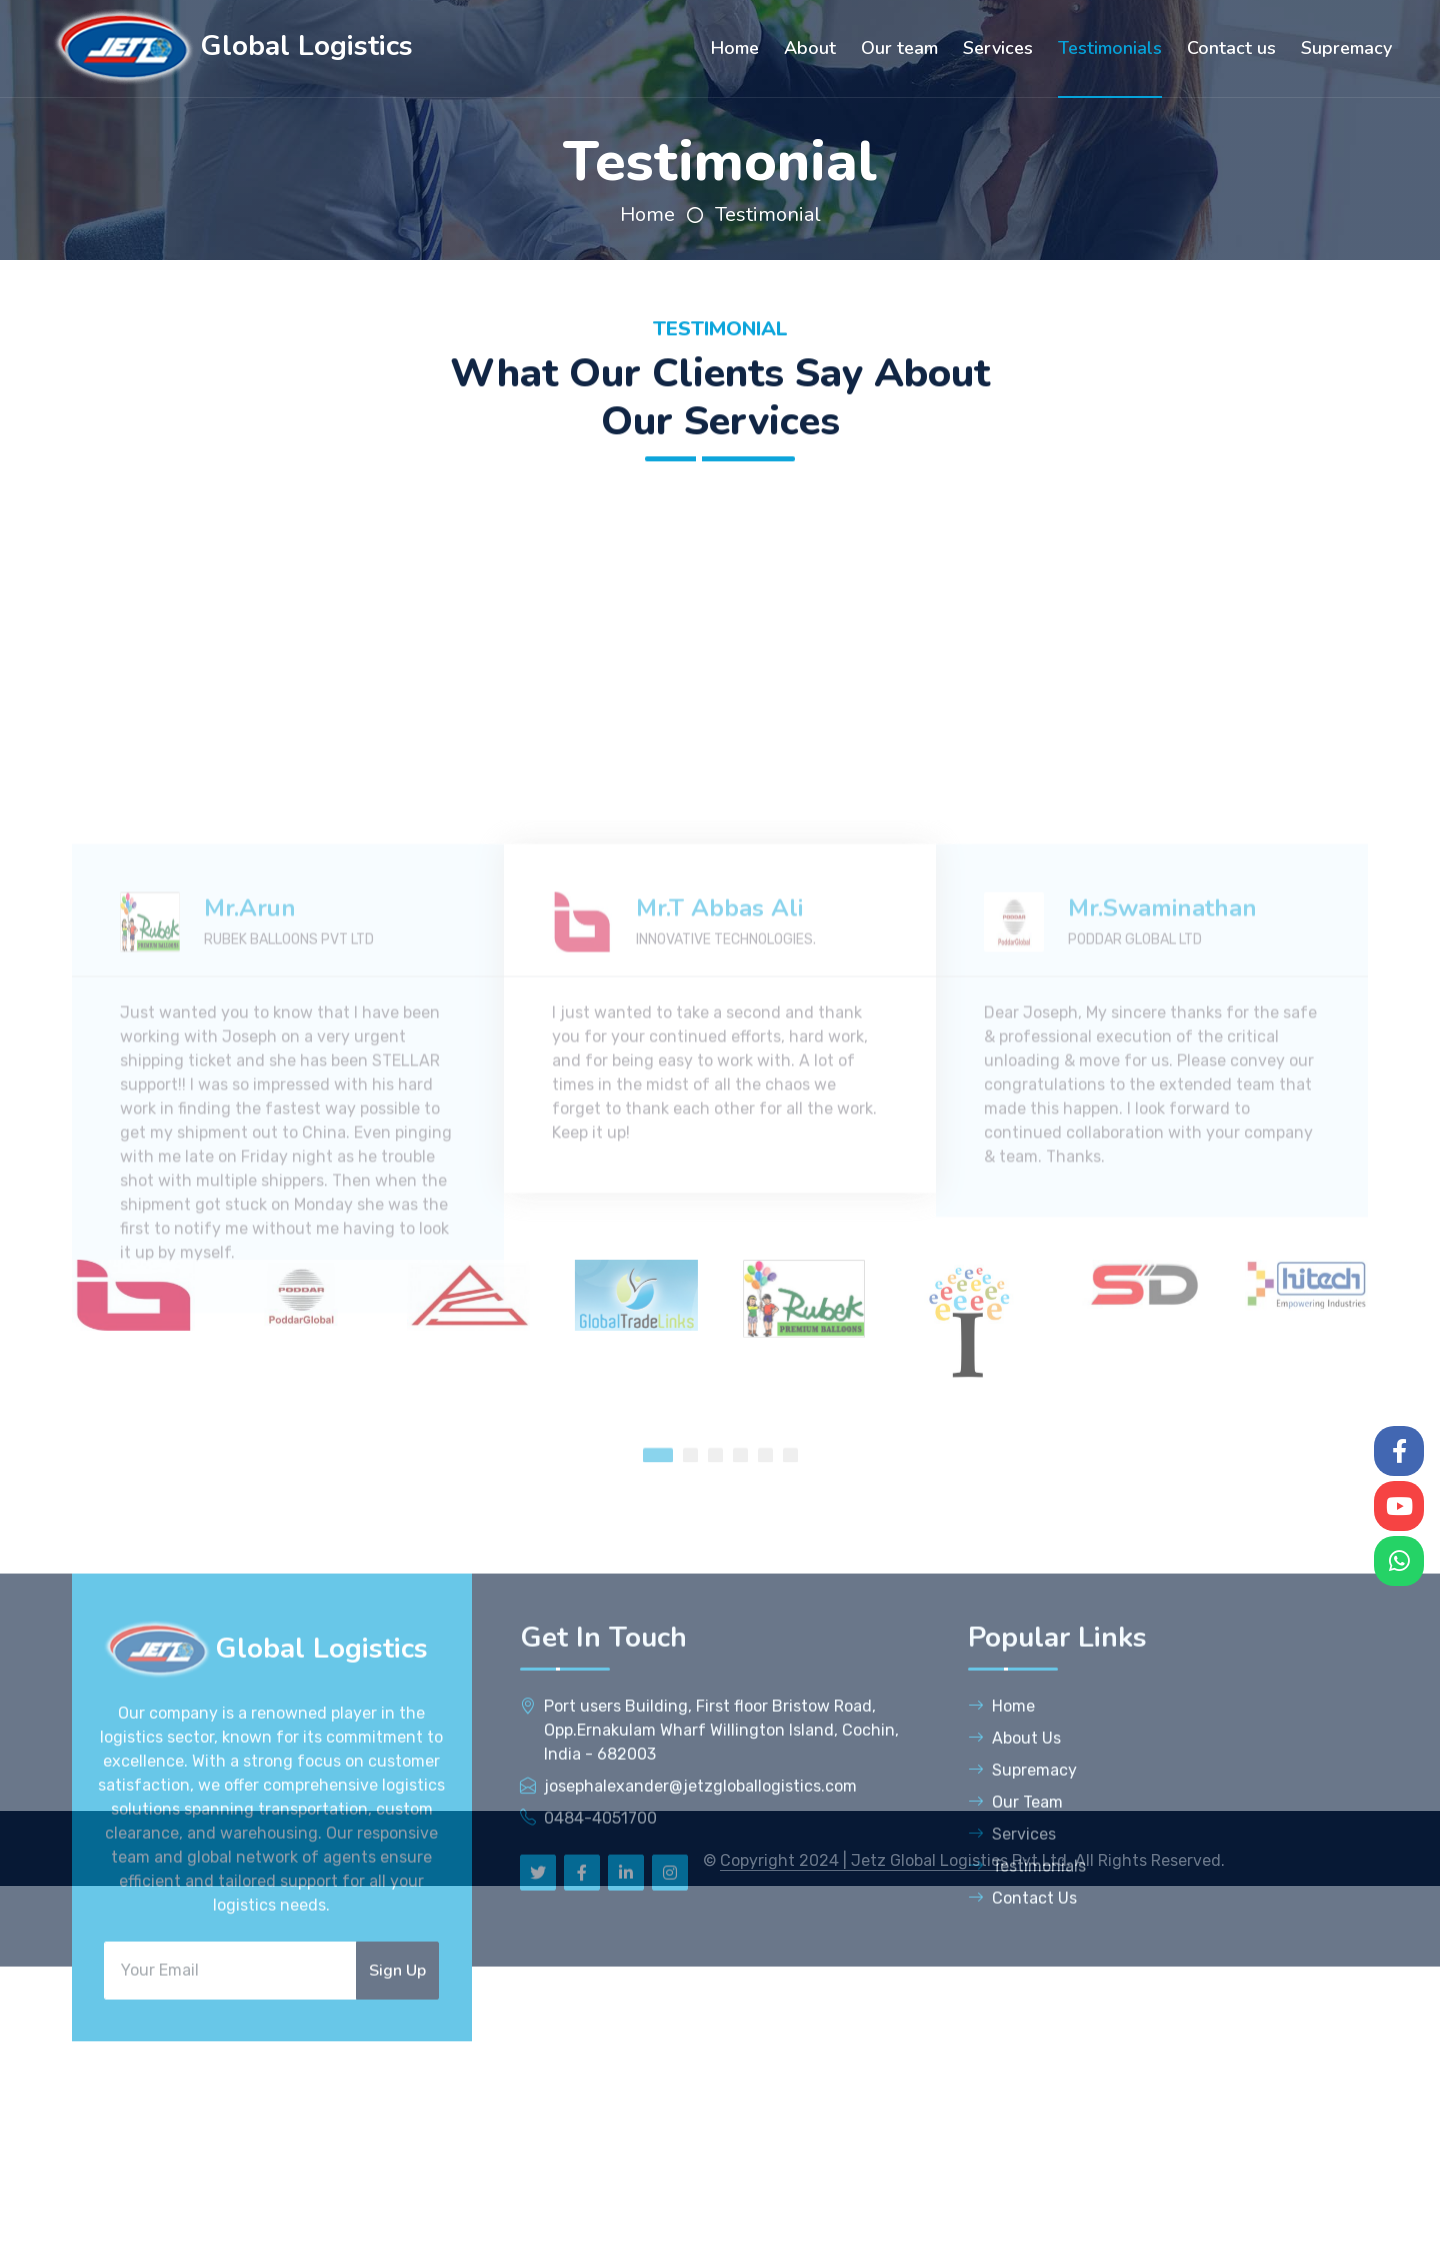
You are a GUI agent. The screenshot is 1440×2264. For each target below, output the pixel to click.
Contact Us (1022, 2049)
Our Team (1015, 1953)
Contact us (1231, 48)
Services (998, 48)
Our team (899, 48)
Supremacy (1346, 48)
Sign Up (397, 2122)
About (810, 48)
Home (735, 48)
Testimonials (1110, 48)
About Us (1014, 1889)
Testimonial (768, 214)
